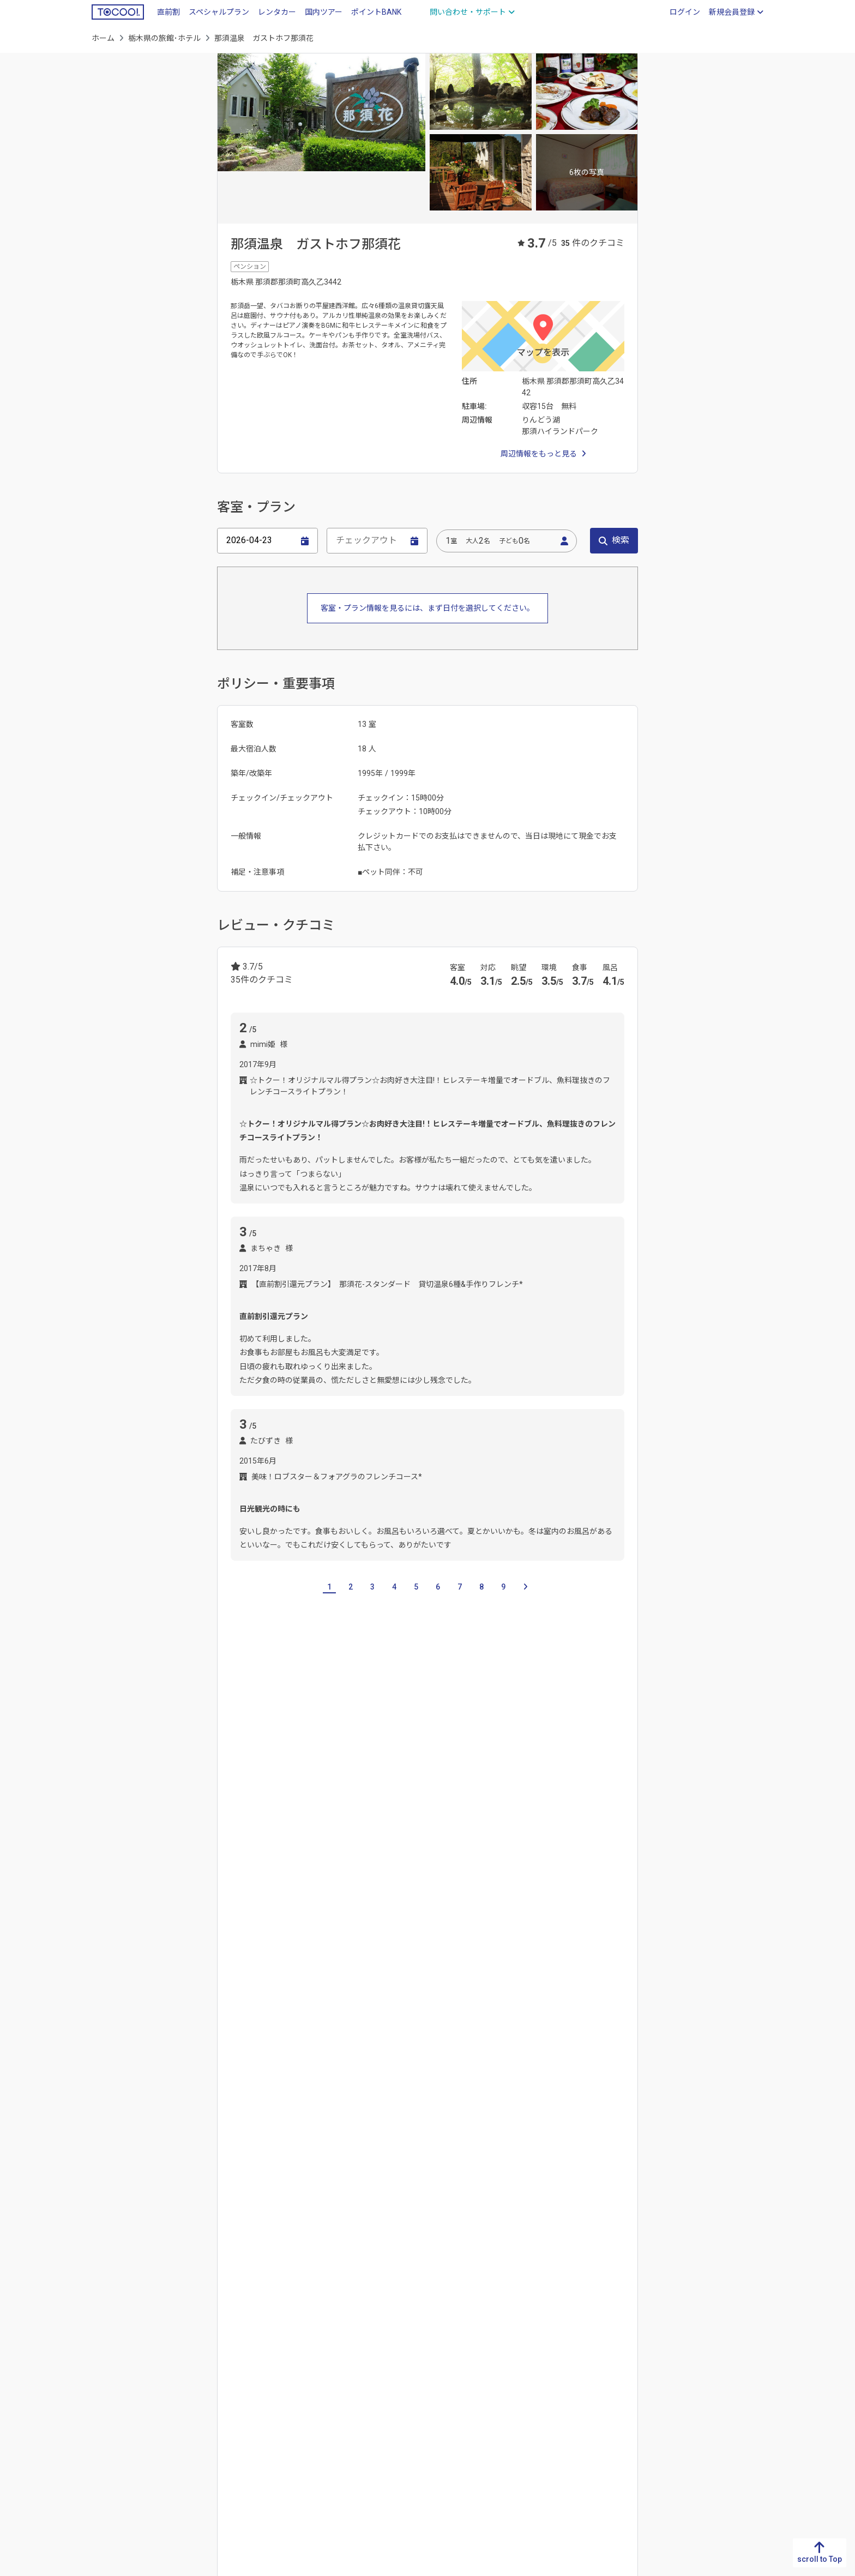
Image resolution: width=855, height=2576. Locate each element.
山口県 (271, 2382)
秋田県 (690, 2382)
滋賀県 (355, 2312)
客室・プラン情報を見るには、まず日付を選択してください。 (427, 608)
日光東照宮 (517, 2054)
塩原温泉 (537, 2150)
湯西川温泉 (490, 2150)
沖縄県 (103, 2434)
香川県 (187, 2330)
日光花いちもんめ (350, 2054)
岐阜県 (439, 2312)
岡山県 (271, 2347)
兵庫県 (355, 2365)
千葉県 (336, 1788)
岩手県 (690, 2347)
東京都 (372, 1788)
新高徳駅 (537, 1932)
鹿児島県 (107, 2417)
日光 (374, 1862)
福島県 (690, 2417)
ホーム (103, 38)
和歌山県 (359, 2400)
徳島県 (187, 2312)
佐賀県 (103, 2330)
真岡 (273, 1862)
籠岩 (391, 2081)
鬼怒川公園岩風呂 (475, 2002)
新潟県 (522, 2312)
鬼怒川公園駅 (443, 1932)
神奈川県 (412, 1788)
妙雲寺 (241, 2081)
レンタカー (277, 12)
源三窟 (530, 2002)
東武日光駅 (285, 1932)
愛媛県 (187, 2347)
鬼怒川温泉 (395, 2150)
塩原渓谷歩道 (365, 2002)
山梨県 (522, 2382)
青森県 (690, 2330)
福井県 (522, 2365)
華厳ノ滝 (416, 2002)
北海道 (690, 2312)
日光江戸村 (431, 2081)
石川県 (522, 2347)
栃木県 (606, 2330)
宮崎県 (103, 2400)
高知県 (187, 2365)
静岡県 (439, 2330)
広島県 (271, 2365)
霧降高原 (338, 1862)
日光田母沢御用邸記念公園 (439, 2054)
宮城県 (690, 2365)
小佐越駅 (332, 1932)
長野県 (522, 2400)
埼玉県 (300, 1788)
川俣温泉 (348, 2150)
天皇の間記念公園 (260, 2028)
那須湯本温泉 (589, 2150)
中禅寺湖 (245, 2150)
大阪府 (355, 2347)
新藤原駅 (494, 1932)
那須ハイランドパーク (268, 2054)
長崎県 (103, 2347)
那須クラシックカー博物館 (447, 2028)
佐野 (302, 1862)
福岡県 (103, 2312)
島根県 (271, 2330)
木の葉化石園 (289, 2081)
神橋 (562, 2002)
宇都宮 (241, 1862)
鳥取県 (271, 2312)
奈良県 (355, 2382)
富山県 (522, 2330)
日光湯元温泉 (297, 2150)
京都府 (355, 2330)
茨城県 (228, 1788)
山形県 (690, 2400)
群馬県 (264, 1788)
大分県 (103, 2382)
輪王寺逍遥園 (348, 2081)
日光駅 (241, 1932)
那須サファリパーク (540, 2028)
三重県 (439, 2365)
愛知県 (439, 2347)
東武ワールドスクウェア (346, 2028)
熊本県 (103, 2365)
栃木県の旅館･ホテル (164, 38)
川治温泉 (443, 2150)
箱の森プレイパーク (584, 2054)
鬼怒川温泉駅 (384, 1932)
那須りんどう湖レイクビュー (279, 2002)
